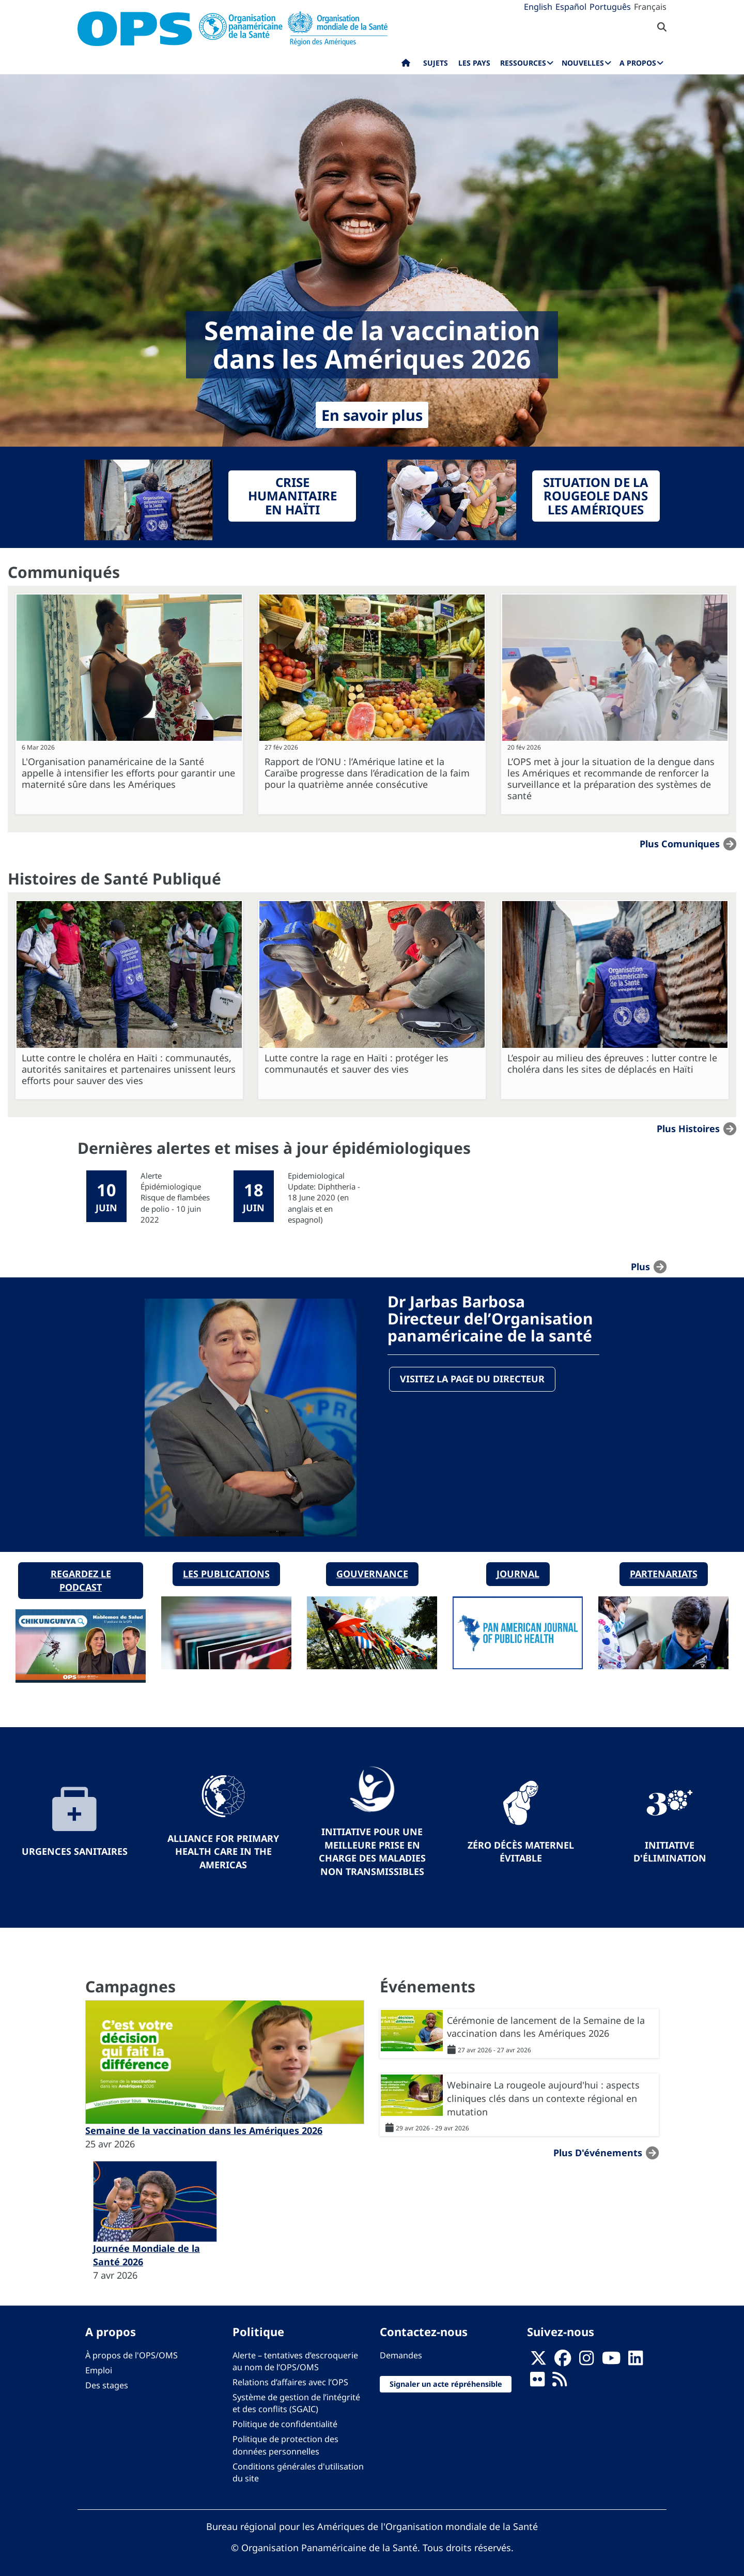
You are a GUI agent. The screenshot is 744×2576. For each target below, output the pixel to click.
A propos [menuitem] (637, 63)
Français (650, 6)
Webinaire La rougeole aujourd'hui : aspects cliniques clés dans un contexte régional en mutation (543, 2093)
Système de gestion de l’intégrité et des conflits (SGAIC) (296, 2398)
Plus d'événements (597, 2147)
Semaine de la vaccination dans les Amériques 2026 (203, 2125)
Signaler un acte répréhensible (446, 2378)
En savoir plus (372, 415)
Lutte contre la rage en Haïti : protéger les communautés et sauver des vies (356, 1063)
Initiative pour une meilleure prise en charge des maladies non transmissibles (372, 1846)
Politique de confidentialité (285, 2419)
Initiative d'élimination (669, 1846)
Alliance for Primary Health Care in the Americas (223, 1845)
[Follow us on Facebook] (562, 2355)
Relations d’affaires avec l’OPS (290, 2377)
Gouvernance (372, 1568)
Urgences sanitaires (75, 1846)
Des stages (106, 2380)
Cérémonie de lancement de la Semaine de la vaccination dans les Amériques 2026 (546, 2021)
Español (570, 6)
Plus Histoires (688, 1128)
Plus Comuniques (680, 843)
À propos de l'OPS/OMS (131, 2349)
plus (640, 1266)
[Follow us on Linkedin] (635, 2355)
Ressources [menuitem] (523, 63)
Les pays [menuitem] (474, 63)
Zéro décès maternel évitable (521, 1846)
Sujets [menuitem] (435, 63)
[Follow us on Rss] (559, 2377)
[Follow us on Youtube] (611, 2355)
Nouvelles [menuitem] (583, 63)
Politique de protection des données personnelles (285, 2439)
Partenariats (664, 1568)
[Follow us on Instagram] (586, 2355)
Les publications (226, 1568)
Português (610, 6)
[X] (538, 2355)
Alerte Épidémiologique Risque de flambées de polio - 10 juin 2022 (175, 1197)
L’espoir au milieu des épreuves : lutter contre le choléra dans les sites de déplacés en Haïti (612, 1063)
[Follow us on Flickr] (537, 2377)
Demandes (401, 2349)
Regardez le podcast (81, 1575)
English (538, 6)
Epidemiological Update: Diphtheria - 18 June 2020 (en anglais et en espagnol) (324, 1197)
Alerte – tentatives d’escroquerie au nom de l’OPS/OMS (295, 2355)
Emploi (98, 2364)
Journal (518, 1568)
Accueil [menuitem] (405, 65)
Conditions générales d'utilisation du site (298, 2466)
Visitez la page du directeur (473, 1380)
